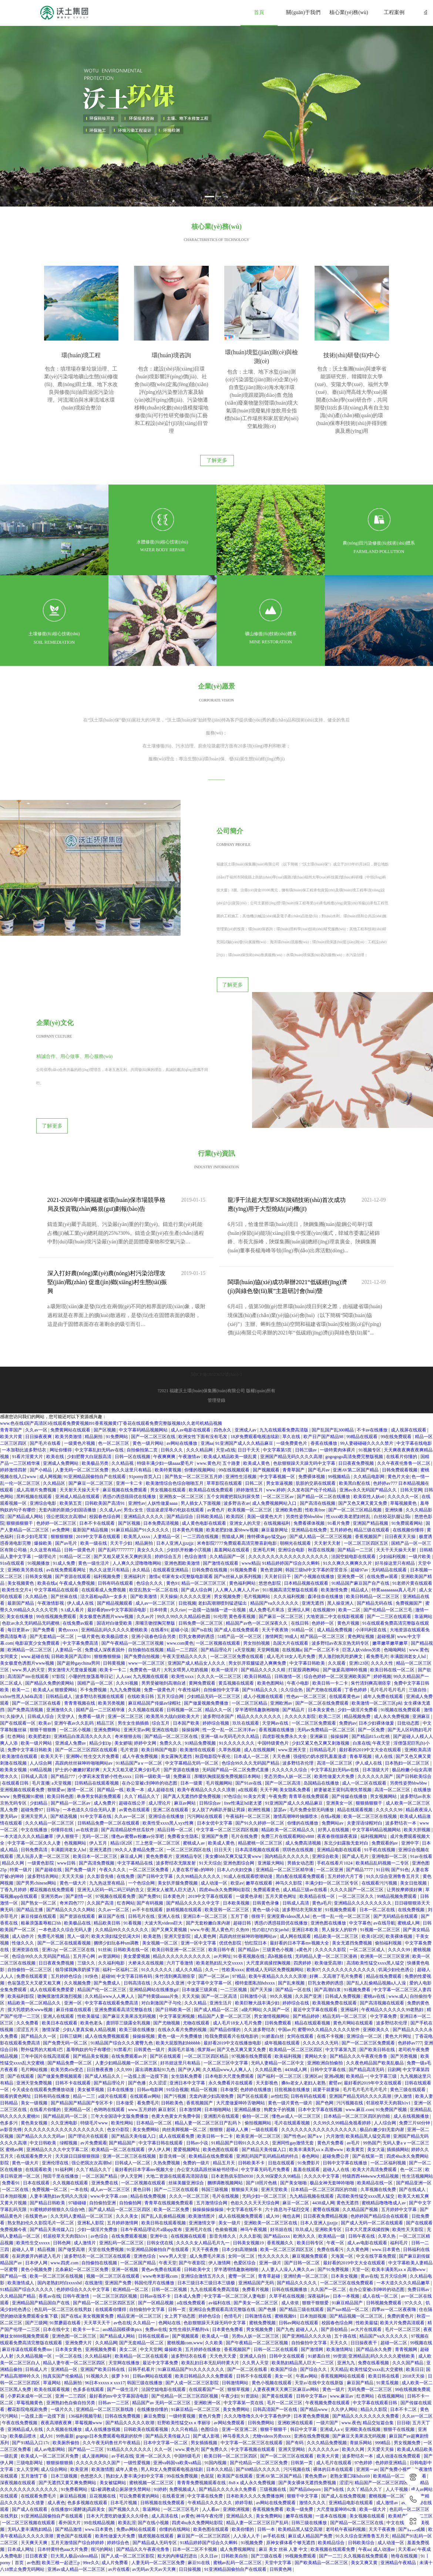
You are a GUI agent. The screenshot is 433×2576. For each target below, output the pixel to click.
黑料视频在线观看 (34, 1433)
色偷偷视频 (226, 2166)
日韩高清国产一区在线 (275, 2346)
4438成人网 (296, 2006)
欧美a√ (45, 1660)
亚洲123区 (359, 1600)
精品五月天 (224, 2100)
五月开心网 (84, 1893)
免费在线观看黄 (32, 1913)
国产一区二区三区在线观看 (287, 2393)
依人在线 (384, 1693)
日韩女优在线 (160, 2180)
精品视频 (46, 2186)
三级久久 (86, 1900)
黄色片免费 (210, 2353)
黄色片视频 (348, 1560)
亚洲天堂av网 (137, 1666)
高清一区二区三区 (335, 1700)
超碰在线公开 (133, 1740)
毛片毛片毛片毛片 (388, 1626)
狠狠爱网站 (66, 1626)
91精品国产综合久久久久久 (27, 2226)
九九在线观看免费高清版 (284, 1367)
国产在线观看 (21, 2013)
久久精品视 (123, 1400)
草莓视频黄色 (404, 1440)
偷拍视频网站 (258, 2060)
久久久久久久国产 (376, 1713)
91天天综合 (210, 1800)
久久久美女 (127, 2153)
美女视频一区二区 (160, 1880)
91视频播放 (39, 1500)
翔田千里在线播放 (61, 2113)
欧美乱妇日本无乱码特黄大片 (210, 2299)
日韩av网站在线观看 (299, 2259)
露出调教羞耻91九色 (155, 2006)
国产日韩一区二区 (302, 2200)
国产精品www (314, 2346)
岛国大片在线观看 (291, 1580)
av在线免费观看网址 (66, 1507)
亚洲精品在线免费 (309, 1467)
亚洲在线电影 (165, 1666)
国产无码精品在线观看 (396, 1853)
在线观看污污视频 (380, 1820)
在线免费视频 (412, 1846)
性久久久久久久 (274, 2193)
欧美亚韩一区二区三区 (227, 1846)
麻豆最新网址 (275, 1467)
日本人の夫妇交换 (235, 1806)
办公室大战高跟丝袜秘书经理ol (208, 2106)
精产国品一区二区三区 (323, 1573)
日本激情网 (190, 2046)
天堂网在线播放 (124, 2299)
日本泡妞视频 (14, 2133)
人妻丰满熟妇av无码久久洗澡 (59, 2133)
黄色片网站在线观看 (353, 1960)
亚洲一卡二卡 (130, 1420)
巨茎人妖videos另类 (362, 1587)
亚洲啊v (73, 1693)
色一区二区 (411, 2106)
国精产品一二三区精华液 (101, 1646)
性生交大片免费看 (102, 1693)
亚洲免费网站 (107, 1666)
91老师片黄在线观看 (412, 1520)
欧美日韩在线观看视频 (164, 2160)
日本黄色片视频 (188, 1467)
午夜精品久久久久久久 (210, 2439)
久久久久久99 (389, 1746)
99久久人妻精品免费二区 (140, 1786)
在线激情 (94, 2219)
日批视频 (187, 1540)
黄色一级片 (334, 2326)
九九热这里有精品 (107, 1820)
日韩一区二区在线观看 (276, 2286)
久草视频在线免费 (378, 2126)
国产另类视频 (404, 1993)
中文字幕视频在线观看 (253, 2386)
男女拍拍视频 (257, 1580)
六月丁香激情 (180, 1900)
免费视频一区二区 (50, 2126)
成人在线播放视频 (103, 2366)
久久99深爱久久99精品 (279, 2113)
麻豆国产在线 (112, 1853)
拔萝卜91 (120, 2313)
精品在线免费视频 (148, 2133)
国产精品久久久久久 (297, 2219)
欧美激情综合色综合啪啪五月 (175, 1420)
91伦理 (220, 1553)
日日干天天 (249, 1387)
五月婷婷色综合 (67, 1913)
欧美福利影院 (21, 1933)
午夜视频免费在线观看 (328, 2339)
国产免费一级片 (81, 1806)
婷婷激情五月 (250, 1427)
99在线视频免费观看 (56, 1553)
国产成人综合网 (197, 1527)
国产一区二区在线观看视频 (64, 1880)
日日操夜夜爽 (39, 1373)
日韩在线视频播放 (290, 2226)
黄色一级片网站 (148, 1380)
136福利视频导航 (85, 2353)
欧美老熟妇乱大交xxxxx (220, 1900)
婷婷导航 (244, 2439)
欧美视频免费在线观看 (335, 1940)
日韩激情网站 (235, 2319)
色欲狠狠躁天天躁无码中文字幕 (304, 1400)
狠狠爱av (56, 1726)
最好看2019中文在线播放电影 (233, 1980)
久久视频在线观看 (146, 1646)
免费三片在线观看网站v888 (288, 1773)
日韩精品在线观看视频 (97, 1720)
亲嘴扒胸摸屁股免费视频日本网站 (228, 1713)
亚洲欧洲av (281, 1640)
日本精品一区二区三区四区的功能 (357, 2053)
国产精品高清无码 (367, 2006)
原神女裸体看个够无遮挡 (291, 2479)
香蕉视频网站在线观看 (343, 2313)
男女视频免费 (228, 1533)
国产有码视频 (150, 1840)
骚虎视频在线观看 (156, 2473)
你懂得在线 (62, 1766)
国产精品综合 (180, 1453)
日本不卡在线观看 (97, 1460)
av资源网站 (109, 1893)
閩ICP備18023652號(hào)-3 (216, 1311)
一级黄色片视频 (80, 1380)
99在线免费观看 (396, 1373)
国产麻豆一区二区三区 (91, 1420)
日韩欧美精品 (210, 1453)
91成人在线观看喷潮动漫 (248, 1813)
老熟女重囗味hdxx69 (350, 2413)
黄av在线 (369, 2213)
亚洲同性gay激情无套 (293, 2080)
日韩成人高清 (34, 1713)
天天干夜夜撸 (205, 2186)
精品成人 (360, 1527)
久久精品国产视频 (360, 2146)
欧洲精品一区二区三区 (30, 1587)
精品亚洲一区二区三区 (139, 2253)
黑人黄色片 (222, 1866)
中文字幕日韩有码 (135, 1913)
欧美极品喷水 (115, 1573)
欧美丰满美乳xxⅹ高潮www (316, 2086)
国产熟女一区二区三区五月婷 (194, 1413)
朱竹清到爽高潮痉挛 (371, 1620)
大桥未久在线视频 (146, 1900)
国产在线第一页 (368, 2093)
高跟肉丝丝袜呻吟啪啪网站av (84, 1700)
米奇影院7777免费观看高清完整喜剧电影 (237, 1480)
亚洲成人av (246, 1367)
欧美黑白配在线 (355, 1420)
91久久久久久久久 (237, 1680)
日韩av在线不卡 (156, 2233)
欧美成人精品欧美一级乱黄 (231, 1393)
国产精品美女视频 (91, 1993)
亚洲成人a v (331, 2366)
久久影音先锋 (101, 1813)
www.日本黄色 (386, 2186)
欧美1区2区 (373, 1873)
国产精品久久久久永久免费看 (228, 2426)
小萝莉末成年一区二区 (30, 2333)
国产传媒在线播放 (350, 1733)
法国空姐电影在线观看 (354, 1493)
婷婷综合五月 (168, 1493)
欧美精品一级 (332, 2173)
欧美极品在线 (78, 1860)
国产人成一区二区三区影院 (192, 2319)
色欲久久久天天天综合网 (256, 2140)
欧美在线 (55, 1393)
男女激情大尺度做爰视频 (73, 1606)
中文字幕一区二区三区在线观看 (252, 2379)
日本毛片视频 (124, 2439)
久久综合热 (292, 1626)
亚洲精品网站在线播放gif (154, 1926)
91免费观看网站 (408, 1460)
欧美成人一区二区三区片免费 (50, 2393)
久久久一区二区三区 (189, 2133)
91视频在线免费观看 (401, 1646)
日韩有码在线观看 (116, 1520)
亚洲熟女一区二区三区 (182, 1433)
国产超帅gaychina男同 (79, 1600)
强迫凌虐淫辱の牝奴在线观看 (175, 1447)
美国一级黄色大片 (265, 1453)
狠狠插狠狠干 (20, 1460)
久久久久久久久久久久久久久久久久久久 (288, 1493)
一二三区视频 (234, 1926)
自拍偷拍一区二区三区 (30, 1906)
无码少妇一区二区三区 (265, 2133)
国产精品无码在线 (375, 1540)
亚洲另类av (52, 1833)
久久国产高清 (101, 1840)
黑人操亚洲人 (341, 1540)
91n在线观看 (13, 1500)
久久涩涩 (158, 2020)
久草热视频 (230, 1686)
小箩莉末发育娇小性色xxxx (105, 1713)
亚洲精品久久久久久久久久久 (363, 1840)
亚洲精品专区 (189, 1793)
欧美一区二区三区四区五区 (287, 2186)
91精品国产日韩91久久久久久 (240, 2080)
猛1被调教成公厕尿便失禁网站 (121, 2426)
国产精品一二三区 (356, 1487)
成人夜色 (56, 2439)
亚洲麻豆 (421, 1653)
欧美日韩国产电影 (159, 1686)
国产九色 (285, 2266)
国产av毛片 (66, 1480)
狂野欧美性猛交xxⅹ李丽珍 (184, 2359)
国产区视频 (105, 1367)
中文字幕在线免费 (205, 2433)
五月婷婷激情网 (123, 2160)
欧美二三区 (330, 1653)
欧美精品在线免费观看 (211, 1427)
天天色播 (281, 1693)
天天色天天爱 (223, 2293)
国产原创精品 (335, 2266)
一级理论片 (45, 1493)
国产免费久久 (215, 2386)
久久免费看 (28, 1960)
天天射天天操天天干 (80, 1427)
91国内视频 (216, 2399)
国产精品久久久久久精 (263, 1606)
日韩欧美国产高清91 (105, 1440)
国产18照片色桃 (262, 2120)
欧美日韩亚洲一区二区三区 (179, 1886)
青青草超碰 (269, 2213)
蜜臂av (335, 2020)
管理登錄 (216, 1337)
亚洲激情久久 (60, 1646)
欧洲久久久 (304, 2173)
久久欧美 (214, 2279)
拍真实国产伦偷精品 (63, 2313)
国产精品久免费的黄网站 (50, 1620)
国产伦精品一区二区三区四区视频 (185, 2333)
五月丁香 (240, 1853)
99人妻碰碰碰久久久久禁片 (367, 1380)
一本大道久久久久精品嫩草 (27, 1773)
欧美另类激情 (69, 1373)
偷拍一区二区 (256, 2053)
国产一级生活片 (123, 2326)
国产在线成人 (413, 2126)
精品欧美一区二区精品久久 (288, 1766)
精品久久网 (13, 1800)
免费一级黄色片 (160, 1626)
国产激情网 (312, 2286)
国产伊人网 (189, 2006)
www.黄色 (418, 1587)
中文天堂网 (151, 2286)
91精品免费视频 (201, 1680)
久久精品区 (54, 1420)
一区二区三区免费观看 (314, 1660)
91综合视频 (177, 2026)
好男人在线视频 (334, 1766)
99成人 (291, 1573)
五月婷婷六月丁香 (346, 1813)
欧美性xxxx (183, 1613)
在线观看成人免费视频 (104, 1527)
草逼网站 (52, 2319)
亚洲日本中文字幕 (187, 2020)
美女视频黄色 (21, 1520)
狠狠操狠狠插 (60, 2399)
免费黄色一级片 (146, 1606)
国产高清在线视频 (318, 1440)
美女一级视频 (34, 2040)
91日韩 (382, 1806)
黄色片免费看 (331, 2080)
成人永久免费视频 (392, 1653)
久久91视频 (127, 1620)
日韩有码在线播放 (52, 2033)
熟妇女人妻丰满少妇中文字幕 (135, 2413)
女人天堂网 (27, 2406)
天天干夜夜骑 (275, 1567)
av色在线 (122, 2259)
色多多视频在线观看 (87, 2439)
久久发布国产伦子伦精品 (312, 1427)
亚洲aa (207, 1380)
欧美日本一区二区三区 (95, 1793)
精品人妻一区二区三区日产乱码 (257, 2459)
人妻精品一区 (167, 1473)
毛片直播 (41, 1720)
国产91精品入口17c (31, 2379)
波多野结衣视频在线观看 (100, 1633)
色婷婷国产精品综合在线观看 (379, 2153)
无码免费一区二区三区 (370, 2326)
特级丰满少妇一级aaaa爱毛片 (166, 1400)
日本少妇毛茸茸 (32, 1473)
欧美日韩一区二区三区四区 (231, 2393)
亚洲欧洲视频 (237, 2446)
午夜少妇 (230, 2333)
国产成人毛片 (356, 1793)
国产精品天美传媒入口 (134, 2073)
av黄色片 (216, 1447)
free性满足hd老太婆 (243, 1740)
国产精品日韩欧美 (48, 2140)
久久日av (209, 2493)
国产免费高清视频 (25, 1646)
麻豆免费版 (155, 2353)
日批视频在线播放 (292, 2026)
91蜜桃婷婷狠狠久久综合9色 (58, 2146)
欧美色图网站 (271, 1620)
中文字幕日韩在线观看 (161, 2080)
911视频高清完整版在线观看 (290, 1527)
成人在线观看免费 (177, 2073)
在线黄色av (36, 2153)
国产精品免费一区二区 (70, 2000)
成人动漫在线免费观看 (399, 2393)
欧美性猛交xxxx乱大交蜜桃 (377, 2306)
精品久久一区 (219, 1646)
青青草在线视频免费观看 (169, 2140)
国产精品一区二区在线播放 (324, 1433)
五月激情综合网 (212, 2140)
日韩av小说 (197, 2080)
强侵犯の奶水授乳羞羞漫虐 (320, 1693)
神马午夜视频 (254, 2166)
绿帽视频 (69, 2080)
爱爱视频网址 (187, 2086)
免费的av (347, 1660)
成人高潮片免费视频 (36, 1427)
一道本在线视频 (331, 2453)
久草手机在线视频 (287, 2233)
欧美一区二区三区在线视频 (370, 1753)
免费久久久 (171, 1680)
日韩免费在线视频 (210, 1507)
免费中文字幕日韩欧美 (30, 1686)
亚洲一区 (73, 1940)
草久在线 (291, 1373)
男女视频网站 (384, 1733)
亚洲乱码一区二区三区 (122, 2180)
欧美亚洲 (79, 2406)
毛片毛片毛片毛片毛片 (365, 2026)
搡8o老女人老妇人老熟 (304, 2020)
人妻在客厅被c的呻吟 (193, 1806)
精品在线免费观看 (384, 1913)
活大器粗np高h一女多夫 (104, 1533)
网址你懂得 (61, 1387)
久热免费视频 (167, 2100)
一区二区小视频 (76, 1666)
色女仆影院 (118, 2066)
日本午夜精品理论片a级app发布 (151, 2166)
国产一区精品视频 (156, 2239)
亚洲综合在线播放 (166, 1753)
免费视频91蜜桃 (29, 1733)
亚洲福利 (349, 1946)
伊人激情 (403, 2033)
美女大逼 (376, 2086)
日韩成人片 (36, 2306)
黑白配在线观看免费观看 (301, 1813)
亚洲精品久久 (240, 2453)
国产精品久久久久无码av (41, 2073)
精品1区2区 (122, 1780)
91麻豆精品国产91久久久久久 (140, 1467)
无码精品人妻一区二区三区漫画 (326, 1893)
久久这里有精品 (46, 1487)
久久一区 (163, 2386)
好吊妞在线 (281, 2166)
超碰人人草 (23, 2186)
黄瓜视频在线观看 (236, 1620)
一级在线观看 (265, 2066)
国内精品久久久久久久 (287, 1793)
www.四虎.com (65, 2200)
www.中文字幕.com (109, 2133)
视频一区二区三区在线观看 (113, 2213)
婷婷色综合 (210, 2253)
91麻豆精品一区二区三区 (196, 2346)
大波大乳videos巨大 (164, 1860)
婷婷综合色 (118, 2479)
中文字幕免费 (384, 1953)
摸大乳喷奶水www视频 (30, 1946)
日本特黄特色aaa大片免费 (63, 2486)
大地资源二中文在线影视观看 (335, 1553)
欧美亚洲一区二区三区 (259, 2073)
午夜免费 (277, 1733)
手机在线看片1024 (335, 1800)
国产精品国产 (123, 2080)
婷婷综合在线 (296, 1940)
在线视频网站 (391, 2333)
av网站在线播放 (182, 1380)
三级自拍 (418, 1626)
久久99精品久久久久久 (199, 1813)
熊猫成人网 (233, 1473)
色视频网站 (75, 1780)
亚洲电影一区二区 (390, 1793)
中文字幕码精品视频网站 (144, 1367)
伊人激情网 (220, 2200)
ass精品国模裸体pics (123, 2266)
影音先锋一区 (173, 2093)
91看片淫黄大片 (28, 1393)
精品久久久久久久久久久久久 (182, 1893)
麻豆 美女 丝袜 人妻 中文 (284, 2486)
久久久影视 (250, 2173)
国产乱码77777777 (116, 1487)
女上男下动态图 (180, 2253)
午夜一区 (335, 2180)
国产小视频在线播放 (314, 1513)
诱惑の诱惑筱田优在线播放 (130, 1433)
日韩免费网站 (261, 2359)
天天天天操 (73, 1813)
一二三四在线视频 (201, 1473)
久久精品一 (144, 2259)
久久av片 (146, 1553)
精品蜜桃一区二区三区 (260, 1780)
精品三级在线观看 (372, 1467)
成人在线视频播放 (411, 2053)
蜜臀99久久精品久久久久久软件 (329, 1966)
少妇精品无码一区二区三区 (214, 1633)
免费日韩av (418, 2226)
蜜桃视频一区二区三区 (152, 2419)
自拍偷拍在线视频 (146, 1587)
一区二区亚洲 (330, 1806)
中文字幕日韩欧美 (307, 1600)
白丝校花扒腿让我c (393, 1453)
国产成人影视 (207, 2373)
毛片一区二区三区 (403, 2266)
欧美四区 (235, 1453)
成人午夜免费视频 (140, 1693)
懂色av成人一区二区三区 (296, 2053)
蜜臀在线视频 (326, 2146)
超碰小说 (180, 1567)
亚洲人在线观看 (59, 1953)
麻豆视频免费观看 (310, 2193)
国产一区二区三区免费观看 (369, 1980)
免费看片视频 (256, 2226)
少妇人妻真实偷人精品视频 (90, 1966)
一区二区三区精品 (250, 1640)
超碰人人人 (307, 2266)
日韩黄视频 (114, 1600)
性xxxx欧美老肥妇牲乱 (349, 1453)
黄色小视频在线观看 (272, 2319)
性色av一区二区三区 (306, 1633)
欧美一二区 (350, 1547)
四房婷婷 (302, 1900)
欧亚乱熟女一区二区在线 (154, 1527)
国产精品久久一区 (39, 1973)
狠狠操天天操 (245, 2126)
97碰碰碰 (77, 2140)
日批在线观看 (282, 2100)
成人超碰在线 (161, 1726)
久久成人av (110, 1447)
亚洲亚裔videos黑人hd (289, 1853)
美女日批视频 (414, 1820)
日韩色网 (62, 2180)
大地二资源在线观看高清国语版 (177, 2113)
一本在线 (79, 2126)
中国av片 (286, 1966)
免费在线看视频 (374, 2299)
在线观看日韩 (16, 1720)
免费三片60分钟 (415, 2060)
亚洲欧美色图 (289, 1447)
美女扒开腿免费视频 (178, 1820)
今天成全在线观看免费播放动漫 (43, 2026)
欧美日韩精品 (258, 1613)
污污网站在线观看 (205, 1753)
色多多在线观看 (89, 2326)
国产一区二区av (214, 1913)
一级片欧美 (420, 1493)
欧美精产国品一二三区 (410, 2453)
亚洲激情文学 (202, 2160)
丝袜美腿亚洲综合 (186, 2120)
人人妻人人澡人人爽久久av (288, 2206)
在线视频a (292, 1587)
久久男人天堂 (256, 2299)
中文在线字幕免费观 (376, 2193)
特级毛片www (94, 2060)
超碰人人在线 (336, 2106)
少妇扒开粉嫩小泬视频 (189, 1487)
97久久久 (414, 2239)
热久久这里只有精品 (131, 1407)
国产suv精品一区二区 (348, 2246)
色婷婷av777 (410, 1980)
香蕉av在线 (49, 2233)
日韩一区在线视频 (133, 1393)
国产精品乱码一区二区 (65, 2053)
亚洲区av (313, 2013)
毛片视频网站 (257, 1533)
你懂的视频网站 (200, 1407)
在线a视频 (330, 1753)
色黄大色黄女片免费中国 (176, 2053)
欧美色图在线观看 (221, 2086)
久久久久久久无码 (321, 1980)
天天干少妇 (121, 1480)
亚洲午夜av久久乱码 (74, 1660)
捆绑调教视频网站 (225, 2120)
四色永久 (223, 1367)
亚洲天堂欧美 (275, 2126)
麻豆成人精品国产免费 (310, 2473)
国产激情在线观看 (221, 1500)
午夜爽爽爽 (165, 1393)
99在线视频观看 (234, 1407)
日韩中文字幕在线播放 (345, 2100)
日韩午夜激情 (76, 2233)
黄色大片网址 (399, 1973)
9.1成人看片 (73, 1547)
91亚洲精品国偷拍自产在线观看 (95, 1413)
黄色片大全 (398, 1413)
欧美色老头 (92, 1960)
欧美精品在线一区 (317, 1833)
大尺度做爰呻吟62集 (337, 2446)
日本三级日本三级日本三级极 (206, 2219)
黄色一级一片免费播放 (180, 1973)
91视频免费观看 (341, 1846)
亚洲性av (136, 1440)
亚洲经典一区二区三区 (306, 2213)
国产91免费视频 (334, 2206)
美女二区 (128, 2286)
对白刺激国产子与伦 (161, 1940)
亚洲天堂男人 (34, 1753)
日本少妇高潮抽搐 (240, 2186)
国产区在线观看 (166, 1993)
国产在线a (70, 2253)
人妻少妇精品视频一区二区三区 (126, 2000)
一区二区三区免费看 (149, 1806)
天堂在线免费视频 (106, 2186)
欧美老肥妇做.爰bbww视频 (232, 1467)
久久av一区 (36, 1367)
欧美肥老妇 (40, 1673)
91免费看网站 (74, 2426)
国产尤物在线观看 (324, 1626)
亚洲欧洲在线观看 (296, 2359)
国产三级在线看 (267, 2493)
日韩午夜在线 (362, 2173)
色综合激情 (196, 1493)
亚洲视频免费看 (101, 2286)
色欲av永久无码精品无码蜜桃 (31, 1560)
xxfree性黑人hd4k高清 (22, 1633)
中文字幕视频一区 (277, 1413)
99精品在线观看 (362, 1373)
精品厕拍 (94, 1373)
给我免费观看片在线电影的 (232, 1973)
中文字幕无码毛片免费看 (266, 2106)
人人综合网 (41, 1700)
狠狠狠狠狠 (62, 1473)
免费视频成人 (183, 2426)
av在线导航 (384, 1860)
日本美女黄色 (322, 1646)
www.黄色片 (208, 1400)
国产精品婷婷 (306, 1953)
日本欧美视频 (237, 1840)
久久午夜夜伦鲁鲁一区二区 (404, 1400)
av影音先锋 (11, 2066)
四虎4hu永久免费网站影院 (225, 1826)
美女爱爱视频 (137, 1893)
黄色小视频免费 (37, 2206)
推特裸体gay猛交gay (267, 1473)
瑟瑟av (280, 1746)
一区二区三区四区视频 (115, 2233)
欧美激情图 (102, 2406)
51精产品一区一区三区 (240, 1573)
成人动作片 (23, 1873)
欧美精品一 (357, 2013)
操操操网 (191, 1666)
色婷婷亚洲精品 (391, 2399)
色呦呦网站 (395, 1587)
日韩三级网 (71, 1973)
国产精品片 (294, 1646)
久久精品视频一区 (34, 2293)
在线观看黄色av (345, 1633)
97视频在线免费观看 (252, 1993)
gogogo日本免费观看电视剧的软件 (110, 2373)
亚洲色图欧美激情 (182, 1500)
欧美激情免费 (335, 1527)
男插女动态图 (301, 1800)
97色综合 (232, 1733)
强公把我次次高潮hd (66, 1453)
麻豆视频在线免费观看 (125, 1427)
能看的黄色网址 (16, 2033)
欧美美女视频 (14, 1706)
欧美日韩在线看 (384, 2313)
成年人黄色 (127, 2406)
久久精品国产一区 (227, 1493)
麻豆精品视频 (73, 2433)
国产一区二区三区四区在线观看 (86, 1686)
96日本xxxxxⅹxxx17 (105, 2319)
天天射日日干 (278, 1513)
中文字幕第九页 (341, 1986)
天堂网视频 (268, 1587)
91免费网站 (117, 1373)
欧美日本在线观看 (60, 1960)
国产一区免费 (372, 1666)
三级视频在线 (273, 2426)
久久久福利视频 (289, 1533)
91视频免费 (252, 2479)
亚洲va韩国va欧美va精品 (177, 2399)
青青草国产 (11, 1367)
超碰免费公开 (336, 2093)
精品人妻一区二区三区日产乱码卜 (208, 2060)
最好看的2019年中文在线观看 (373, 2020)
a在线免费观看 (192, 2239)
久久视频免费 (78, 1920)
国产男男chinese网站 (36, 1820)
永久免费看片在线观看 (231, 2020)
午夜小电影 (298, 1620)
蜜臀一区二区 (242, 2213)
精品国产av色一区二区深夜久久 (257, 1560)
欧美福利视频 (288, 1993)
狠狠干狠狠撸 (43, 1666)
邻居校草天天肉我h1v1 (389, 2040)
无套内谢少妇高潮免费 (212, 2033)
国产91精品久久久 (260, 1626)
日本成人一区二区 (252, 1693)
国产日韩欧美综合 (414, 1713)
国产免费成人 (107, 1920)
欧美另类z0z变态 (68, 2006)
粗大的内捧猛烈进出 (177, 2493)
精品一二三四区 (183, 1587)
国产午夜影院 (193, 2200)
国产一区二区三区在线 (154, 1373)
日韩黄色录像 (266, 1840)
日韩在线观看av (154, 2273)
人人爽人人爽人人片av (237, 1527)
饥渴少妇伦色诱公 (396, 1906)
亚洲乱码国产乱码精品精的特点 (267, 2093)
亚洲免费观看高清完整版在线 (123, 1946)
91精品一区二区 (76, 1493)
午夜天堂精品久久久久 (185, 1593)
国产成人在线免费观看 (237, 1567)
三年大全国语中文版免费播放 (120, 2053)
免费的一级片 (197, 2100)
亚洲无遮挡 (313, 1540)
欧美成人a (43, 1626)
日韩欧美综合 (362, 2479)
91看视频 (133, 1860)
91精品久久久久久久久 (129, 2386)
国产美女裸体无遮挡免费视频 (307, 2419)
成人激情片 (85, 2180)
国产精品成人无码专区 (155, 2479)
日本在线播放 (121, 2026)
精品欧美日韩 (107, 1860)
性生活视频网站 (417, 2113)
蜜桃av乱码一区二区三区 (238, 2499)
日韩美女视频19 (249, 2180)
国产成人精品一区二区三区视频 (321, 1473)
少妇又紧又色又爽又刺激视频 (321, 1680)
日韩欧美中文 (198, 2206)
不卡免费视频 (94, 1626)
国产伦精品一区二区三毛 (388, 1547)
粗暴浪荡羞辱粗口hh (41, 1860)
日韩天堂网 (411, 1427)
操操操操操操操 (208, 2146)
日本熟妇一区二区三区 (407, 1700)
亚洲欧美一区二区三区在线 (271, 2160)
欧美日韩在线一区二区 (393, 1606)
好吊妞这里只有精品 (180, 2000)
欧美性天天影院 (408, 2166)
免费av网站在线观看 (136, 2466)
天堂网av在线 (275, 1660)
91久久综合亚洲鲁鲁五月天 (393, 1813)
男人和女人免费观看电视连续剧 (172, 2406)
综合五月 (161, 1660)
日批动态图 (408, 1660)
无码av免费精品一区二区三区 (326, 1666)
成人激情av (387, 2439)
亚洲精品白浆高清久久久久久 (83, 1673)
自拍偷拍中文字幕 (222, 1626)
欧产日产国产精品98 (324, 1373)
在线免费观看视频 (129, 2173)
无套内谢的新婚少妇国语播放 (67, 1447)
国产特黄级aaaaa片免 (159, 1933)
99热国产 (372, 2080)
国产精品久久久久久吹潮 (130, 2359)
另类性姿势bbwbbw (305, 1453)
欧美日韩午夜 (222, 1886)
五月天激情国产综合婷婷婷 (78, 2479)
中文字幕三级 (384, 2013)
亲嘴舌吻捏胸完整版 (155, 1560)
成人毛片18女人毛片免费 (291, 1593)
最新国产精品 (21, 1540)
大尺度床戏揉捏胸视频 (269, 1900)
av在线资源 (87, 1766)
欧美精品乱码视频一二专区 (383, 1800)
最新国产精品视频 (91, 1467)
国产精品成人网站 (25, 1453)
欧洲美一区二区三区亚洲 (385, 1893)
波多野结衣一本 (401, 1760)
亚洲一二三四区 (71, 2333)
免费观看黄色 (267, 1826)
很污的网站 (102, 2486)
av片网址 (222, 1893)
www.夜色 (350, 2359)
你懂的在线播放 (303, 1760)
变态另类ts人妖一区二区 (288, 1713)
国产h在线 (334, 2426)
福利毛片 (399, 2180)
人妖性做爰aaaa (162, 1440)
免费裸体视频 (312, 1413)
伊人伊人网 (159, 2086)
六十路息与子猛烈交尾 (288, 2146)
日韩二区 (254, 1420)
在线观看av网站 (146, 2033)
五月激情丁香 (34, 2413)
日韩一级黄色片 (80, 1487)
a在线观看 (248, 1726)
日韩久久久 (172, 1387)
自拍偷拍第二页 (143, 1387)
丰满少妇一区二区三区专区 (332, 1820)
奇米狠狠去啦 (128, 1673)
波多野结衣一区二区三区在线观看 (98, 2193)
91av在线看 (421, 1793)
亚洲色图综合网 (239, 1800)
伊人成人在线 (81, 1540)
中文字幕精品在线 (135, 1800)
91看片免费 (339, 1460)
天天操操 (169, 1533)
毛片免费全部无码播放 (312, 1746)
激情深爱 (51, 1966)
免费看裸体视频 (309, 1460)
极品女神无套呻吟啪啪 (332, 2120)
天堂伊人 (66, 1653)
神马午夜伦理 (210, 2453)
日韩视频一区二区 (185, 1646)
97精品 (239, 1913)
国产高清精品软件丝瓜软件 (128, 1766)
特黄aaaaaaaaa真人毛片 (394, 1527)
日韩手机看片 (142, 2306)
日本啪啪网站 (218, 2046)
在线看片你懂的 (402, 1393)
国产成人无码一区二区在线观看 (372, 2160)
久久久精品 (196, 1940)
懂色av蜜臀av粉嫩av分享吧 (138, 1773)
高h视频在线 (280, 1893)
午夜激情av (189, 1393)
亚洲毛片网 (264, 1487)
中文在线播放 (34, 1766)
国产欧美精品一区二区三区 (322, 2499)
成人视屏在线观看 (409, 1367)
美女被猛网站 (113, 2419)
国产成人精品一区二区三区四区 (120, 2146)
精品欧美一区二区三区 (336, 1873)
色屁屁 (208, 2413)
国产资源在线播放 (182, 1706)
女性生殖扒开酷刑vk (189, 2266)
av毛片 (354, 2080)
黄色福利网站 (243, 1520)
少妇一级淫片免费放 (97, 2166)
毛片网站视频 (34, 2006)
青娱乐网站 (361, 2379)
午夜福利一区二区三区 (248, 1753)
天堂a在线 (225, 1387)
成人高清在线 (165, 2453)
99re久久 (91, 2499)
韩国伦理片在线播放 (154, 2219)
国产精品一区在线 (293, 1926)
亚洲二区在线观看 (171, 1746)
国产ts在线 (201, 1567)
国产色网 (325, 2040)
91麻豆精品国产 (348, 2239)
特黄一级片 (21, 1806)
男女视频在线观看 (168, 1427)
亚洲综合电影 (43, 1440)
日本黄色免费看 (228, 2266)
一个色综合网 (142, 1820)
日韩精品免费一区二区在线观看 (109, 1760)
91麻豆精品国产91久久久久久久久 (191, 2306)
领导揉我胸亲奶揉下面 (78, 1906)
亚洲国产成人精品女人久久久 (197, 1600)
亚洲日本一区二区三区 (205, 1853)
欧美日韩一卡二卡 (330, 1620)
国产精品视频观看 (115, 1540)
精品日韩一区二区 (175, 1766)
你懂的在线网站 (175, 2466)
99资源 (339, 2293)
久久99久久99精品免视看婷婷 (342, 2060)
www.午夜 (199, 1866)
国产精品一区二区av (71, 1740)
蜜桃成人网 (409, 1860)
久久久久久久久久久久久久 (349, 1906)
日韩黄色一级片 (150, 1986)
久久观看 (337, 1600)
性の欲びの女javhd (271, 1866)
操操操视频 (144, 1973)
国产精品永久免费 (374, 2286)
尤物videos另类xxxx (272, 2373)
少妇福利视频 (393, 1493)
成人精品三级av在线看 (305, 1826)
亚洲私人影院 (91, 2160)
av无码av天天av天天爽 (154, 2506)
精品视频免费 (358, 1653)
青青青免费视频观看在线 (202, 2419)
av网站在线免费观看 (276, 2439)
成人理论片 (160, 1740)
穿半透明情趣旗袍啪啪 (258, 1646)
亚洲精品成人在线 (25, 2366)
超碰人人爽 (237, 2066)
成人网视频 (50, 1413)
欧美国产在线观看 (235, 2413)
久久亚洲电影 (64, 2060)
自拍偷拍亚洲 (103, 2140)
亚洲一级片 (270, 2200)
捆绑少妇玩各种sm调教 (117, 1880)
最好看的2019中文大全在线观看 (370, 1686)
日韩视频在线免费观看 (163, 2439)
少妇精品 (39, 1740)
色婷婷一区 (323, 1560)
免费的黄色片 (401, 2253)
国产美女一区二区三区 (256, 2239)
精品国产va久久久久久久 (275, 1540)
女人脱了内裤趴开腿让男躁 (219, 1746)
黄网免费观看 (202, 1620)
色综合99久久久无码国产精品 (251, 1700)
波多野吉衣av (237, 1440)
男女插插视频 (204, 2379)
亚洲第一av (367, 2406)
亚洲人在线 (169, 1853)
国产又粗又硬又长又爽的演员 (123, 1493)
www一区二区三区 (147, 1600)
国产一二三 (330, 2493)
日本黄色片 (174, 1833)
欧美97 (313, 1906)
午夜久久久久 (113, 1806)
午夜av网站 (307, 2313)
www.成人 (398, 1933)
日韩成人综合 (41, 1653)
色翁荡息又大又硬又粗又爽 (34, 1920)
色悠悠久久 (92, 2413)
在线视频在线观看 (189, 2173)
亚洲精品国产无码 (256, 2219)
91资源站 (250, 2333)
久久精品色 (36, 1533)
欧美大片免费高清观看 (403, 2259)
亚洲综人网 (299, 1547)
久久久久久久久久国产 (98, 2399)
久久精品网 (106, 2279)
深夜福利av (319, 2233)
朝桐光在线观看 (296, 1480)
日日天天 (223, 1786)
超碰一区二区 (394, 2279)
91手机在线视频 (380, 1786)
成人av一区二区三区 (155, 1540)
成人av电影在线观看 (191, 1367)
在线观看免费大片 (34, 2093)
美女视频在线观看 (367, 2453)
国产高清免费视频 (97, 1800)
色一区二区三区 (114, 1380)
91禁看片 (122, 1986)
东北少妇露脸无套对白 (346, 1780)
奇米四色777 (72, 1840)
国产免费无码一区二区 (65, 1980)
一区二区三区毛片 (181, 2446)
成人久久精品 (189, 1906)
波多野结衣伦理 (298, 1700)
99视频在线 (421, 2279)
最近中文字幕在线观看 (316, 1946)
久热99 (243, 1866)
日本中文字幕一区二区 (166, 2379)
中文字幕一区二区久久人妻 (34, 1780)
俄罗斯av (206, 1986)
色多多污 (9, 2060)
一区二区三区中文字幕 (226, 2000)
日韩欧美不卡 (252, 2100)
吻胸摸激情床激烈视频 (60, 1933)
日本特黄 (159, 1547)
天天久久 (339, 2279)
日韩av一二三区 (114, 2339)
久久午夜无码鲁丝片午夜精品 (112, 2379)
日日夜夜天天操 (401, 1473)
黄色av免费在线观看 (161, 2206)
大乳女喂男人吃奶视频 (186, 1606)
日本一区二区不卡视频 (195, 2486)
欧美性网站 (122, 2060)
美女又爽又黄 (365, 2499)
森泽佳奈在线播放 (326, 1533)
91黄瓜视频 (388, 2319)
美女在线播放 (20, 1553)
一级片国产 (327, 2359)
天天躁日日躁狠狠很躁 (78, 2093)
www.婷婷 (275, 1427)
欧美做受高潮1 (330, 1900)
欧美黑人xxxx (137, 1473)
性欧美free (315, 1447)
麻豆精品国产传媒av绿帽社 (155, 1640)
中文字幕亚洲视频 (177, 1953)
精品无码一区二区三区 (345, 1953)
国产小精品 (41, 1407)
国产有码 (295, 2379)
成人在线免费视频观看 (107, 1973)
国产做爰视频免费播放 (206, 1640)
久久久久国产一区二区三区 (357, 1826)
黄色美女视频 (34, 2060)
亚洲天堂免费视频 (34, 2020)
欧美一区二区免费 (172, 2146)
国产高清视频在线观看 (382, 1940)
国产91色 (400, 1806)
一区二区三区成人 (367, 1886)
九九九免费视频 (126, 1626)
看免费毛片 (377, 1593)
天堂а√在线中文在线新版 (320, 2319)
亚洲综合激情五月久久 (203, 2213)
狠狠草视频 (239, 2326)
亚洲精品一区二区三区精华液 (285, 1806)
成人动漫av (384, 2486)
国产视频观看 (267, 1407)
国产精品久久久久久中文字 (193, 1840)
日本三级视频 (64, 2413)
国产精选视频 (64, 1753)
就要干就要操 (326, 2026)
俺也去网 (291, 2153)
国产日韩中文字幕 (155, 1813)
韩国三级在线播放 (145, 2319)
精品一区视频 (204, 2026)
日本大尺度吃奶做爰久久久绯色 (118, 2453)
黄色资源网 (271, 1507)
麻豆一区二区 (296, 2140)
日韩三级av (306, 1387)
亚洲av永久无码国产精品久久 (368, 1427)
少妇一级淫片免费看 (358, 1646)
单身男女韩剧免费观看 (99, 1733)
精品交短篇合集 (379, 2359)
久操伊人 (15, 1653)
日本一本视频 (346, 2233)
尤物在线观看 (197, 1960)
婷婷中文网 (145, 1680)
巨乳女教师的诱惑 (197, 1573)
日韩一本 (266, 2466)
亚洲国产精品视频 (371, 1460)
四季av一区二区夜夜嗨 (394, 2246)
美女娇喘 (123, 1680)
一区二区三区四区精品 (206, 1993)
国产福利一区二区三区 (280, 2013)
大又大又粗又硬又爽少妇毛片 (132, 1706)
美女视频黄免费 (99, 2253)
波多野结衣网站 (43, 1813)
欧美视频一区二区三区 (250, 1447)
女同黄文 (9, 1593)
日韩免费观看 (278, 1960)
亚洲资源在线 (26, 1886)
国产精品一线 (111, 1726)
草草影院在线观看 (225, 1420)
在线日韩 (300, 1560)
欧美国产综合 (284, 2306)
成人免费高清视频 (303, 1780)
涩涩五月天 (28, 1966)
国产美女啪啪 (294, 2120)
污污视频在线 (350, 2040)
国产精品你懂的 (225, 1966)
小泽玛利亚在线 (371, 1567)
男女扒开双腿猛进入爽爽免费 (257, 1600)
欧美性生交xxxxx (33, 2180)
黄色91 (172, 1520)
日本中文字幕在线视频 (320, 2046)
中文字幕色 (360, 1860)
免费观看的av (385, 1780)
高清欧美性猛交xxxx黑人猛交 (375, 1900)
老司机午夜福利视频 (346, 2466)
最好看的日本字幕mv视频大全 (300, 1880)
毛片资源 (129, 1686)
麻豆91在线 (199, 2499)
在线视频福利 (277, 1460)
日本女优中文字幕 (215, 1760)
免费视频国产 (409, 1540)
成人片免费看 (115, 2499)
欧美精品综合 (332, 2479)
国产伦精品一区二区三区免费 (259, 2399)
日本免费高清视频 (161, 1460)
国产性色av (294, 2073)
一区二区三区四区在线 (189, 1786)
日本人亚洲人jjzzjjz (175, 1480)
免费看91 (11, 2120)
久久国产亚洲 (309, 1933)
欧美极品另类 (96, 1400)
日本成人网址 (21, 2486)
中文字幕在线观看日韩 (375, 2339)
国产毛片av (319, 1407)
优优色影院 (230, 1880)
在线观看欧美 (39, 2106)
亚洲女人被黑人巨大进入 (172, 1826)
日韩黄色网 (281, 2506)
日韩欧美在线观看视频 (146, 2366)
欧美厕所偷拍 (66, 2379)
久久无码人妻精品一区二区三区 (82, 2153)
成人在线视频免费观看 (241, 2153)
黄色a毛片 (322, 1840)
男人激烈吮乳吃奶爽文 (341, 1593)
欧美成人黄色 (257, 1400)
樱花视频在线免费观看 (52, 1826)
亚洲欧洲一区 (208, 2339)
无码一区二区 (96, 1773)
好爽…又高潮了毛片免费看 (336, 1913)
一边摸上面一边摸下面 (146, 2013)
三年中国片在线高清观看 (46, 1993)
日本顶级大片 (376, 1706)
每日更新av (18, 1567)
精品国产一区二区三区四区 (382, 2419)
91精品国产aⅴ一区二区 (139, 1700)
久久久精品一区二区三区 (50, 1760)
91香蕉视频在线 (250, 1893)
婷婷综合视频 (216, 1660)
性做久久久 (23, 1880)
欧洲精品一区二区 (131, 2226)
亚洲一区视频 (125, 2206)
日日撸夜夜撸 (100, 2006)
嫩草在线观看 (259, 1820)
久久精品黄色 (269, 2006)
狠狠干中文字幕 (303, 2433)
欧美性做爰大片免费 (334, 1713)
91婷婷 (160, 2426)
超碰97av (359, 1507)
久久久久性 (382, 1600)
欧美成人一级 (215, 2273)
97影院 (59, 1613)
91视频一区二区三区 (380, 1866)
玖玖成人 (304, 2166)
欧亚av (237, 1820)
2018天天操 (414, 2313)
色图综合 (210, 2366)
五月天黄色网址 (281, 1833)
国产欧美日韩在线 (377, 1986)
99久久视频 (281, 1933)
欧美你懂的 (243, 2466)
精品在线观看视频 (355, 1746)
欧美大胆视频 (418, 1766)
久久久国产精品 (408, 2299)
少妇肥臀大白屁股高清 (90, 1393)
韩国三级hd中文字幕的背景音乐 (317, 1507)
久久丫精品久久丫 (142, 1733)
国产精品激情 (69, 2466)
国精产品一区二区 (95, 1620)
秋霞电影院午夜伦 (213, 1693)
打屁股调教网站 (304, 1606)
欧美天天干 (52, 1693)
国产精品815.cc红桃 (371, 1673)
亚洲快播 (394, 1447)
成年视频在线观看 (282, 1980)
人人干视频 (397, 2426)
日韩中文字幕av (312, 2333)
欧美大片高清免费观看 (375, 2106)
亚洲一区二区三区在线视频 (130, 2093)
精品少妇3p (101, 1680)
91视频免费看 (244, 1507)
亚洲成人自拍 (253, 2293)
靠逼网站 (423, 1553)
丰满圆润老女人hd (408, 1593)
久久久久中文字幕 (322, 2113)
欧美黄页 (355, 2086)
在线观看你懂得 (111, 2246)
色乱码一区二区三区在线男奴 (63, 2246)
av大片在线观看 (367, 2266)
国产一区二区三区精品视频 (355, 1447)
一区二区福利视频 (388, 2100)
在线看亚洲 (173, 2433)
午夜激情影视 (51, 1540)
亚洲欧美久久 (376, 1966)
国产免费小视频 (396, 2406)
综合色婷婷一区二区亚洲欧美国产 (338, 1613)
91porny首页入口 (145, 1413)
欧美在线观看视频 (52, 2326)
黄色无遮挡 (348, 2140)
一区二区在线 (16, 2126)
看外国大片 (70, 2459)
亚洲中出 (159, 2173)
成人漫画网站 (96, 2393)
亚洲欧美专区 (329, 2166)
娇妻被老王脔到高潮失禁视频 (343, 1726)
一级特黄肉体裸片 (338, 1387)
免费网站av (333, 1760)
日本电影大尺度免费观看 (230, 2013)
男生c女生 (134, 1447)
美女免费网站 (146, 2066)
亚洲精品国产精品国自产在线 (41, 2239)
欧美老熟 (152, 1873)
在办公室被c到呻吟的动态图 (150, 1720)
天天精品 (339, 2306)
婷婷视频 (382, 1613)
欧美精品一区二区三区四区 (296, 1986)
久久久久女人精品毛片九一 (203, 2180)
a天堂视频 (245, 1587)
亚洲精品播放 (248, 2046)
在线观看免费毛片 (39, 2433)
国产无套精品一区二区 (52, 1573)
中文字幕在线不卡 (244, 2146)
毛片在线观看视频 (292, 2060)
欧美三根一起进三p (61, 2499)
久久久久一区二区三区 (219, 1613)
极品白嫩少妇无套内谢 (382, 2066)
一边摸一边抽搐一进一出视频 (217, 1547)
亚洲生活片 (221, 1940)
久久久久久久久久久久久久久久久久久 (319, 2066)
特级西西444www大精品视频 (371, 2113)
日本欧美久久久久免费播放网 (255, 2433)
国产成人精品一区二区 (216, 1946)
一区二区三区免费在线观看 (237, 1593)
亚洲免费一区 (351, 1513)
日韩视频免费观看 (384, 2239)
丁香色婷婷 (356, 1626)
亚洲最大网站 (271, 1800)
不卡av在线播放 (373, 1367)
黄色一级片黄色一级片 (290, 2040)
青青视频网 (406, 2286)
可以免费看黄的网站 (139, 2433)
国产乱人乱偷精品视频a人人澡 (376, 1920)
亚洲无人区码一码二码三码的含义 (111, 1826)
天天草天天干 (97, 2259)
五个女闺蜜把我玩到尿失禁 (234, 1433)
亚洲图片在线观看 (222, 2053)
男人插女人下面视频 (201, 1440)
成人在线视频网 (260, 1686)
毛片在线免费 (245, 1773)
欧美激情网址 (340, 2286)
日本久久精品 (220, 2406)
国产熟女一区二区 (39, 1840)
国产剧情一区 (79, 1833)
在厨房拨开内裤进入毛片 (37, 2193)
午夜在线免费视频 (20, 2359)
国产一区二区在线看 (247, 2306)
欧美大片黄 (11, 1373)
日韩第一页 (302, 2399)
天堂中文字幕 (278, 2499)
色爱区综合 (245, 2200)
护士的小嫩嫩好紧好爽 (78, 1706)
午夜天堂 (381, 1680)
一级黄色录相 (250, 1833)
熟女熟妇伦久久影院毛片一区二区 (41, 2160)
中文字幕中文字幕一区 (210, 1920)
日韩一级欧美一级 (153, 1713)
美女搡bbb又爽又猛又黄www (233, 1793)
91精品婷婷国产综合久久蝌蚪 (291, 1500)
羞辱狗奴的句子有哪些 (89, 1986)
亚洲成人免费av (71, 1680)
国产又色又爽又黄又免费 (363, 1440)
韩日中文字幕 (304, 2366)
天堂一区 (360, 2206)
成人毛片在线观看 (334, 2399)
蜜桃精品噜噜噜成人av (384, 2140)
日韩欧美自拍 (235, 2493)
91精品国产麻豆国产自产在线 (361, 1520)
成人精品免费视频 (335, 1567)
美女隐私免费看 (295, 1726)
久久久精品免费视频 (327, 2379)
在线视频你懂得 (409, 1467)
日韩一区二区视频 (169, 2226)
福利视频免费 (107, 1513)
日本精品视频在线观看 (306, 1520)
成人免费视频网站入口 (275, 1440)
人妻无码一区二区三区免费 (82, 1407)
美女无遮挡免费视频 (352, 1880)
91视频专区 (370, 1387)
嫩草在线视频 (299, 2453)
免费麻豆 (182, 1713)
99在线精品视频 (100, 2459)
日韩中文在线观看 (287, 2293)
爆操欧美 (43, 1480)
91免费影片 (309, 2100)
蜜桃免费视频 (263, 2259)
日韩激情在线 (258, 2253)
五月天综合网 (171, 1633)
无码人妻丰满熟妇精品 (30, 2466)
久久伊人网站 (345, 2346)
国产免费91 (149, 1833)
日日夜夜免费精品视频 (326, 2153)
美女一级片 (230, 2160)
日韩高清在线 (137, 1920)
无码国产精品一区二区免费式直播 (236, 1706)
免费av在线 (156, 2266)
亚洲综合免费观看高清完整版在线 (222, 2246)
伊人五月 (98, 1780)
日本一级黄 (192, 1720)
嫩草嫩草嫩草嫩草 (390, 1580)
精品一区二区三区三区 (204, 1520)
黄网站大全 (316, 1993)
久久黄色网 (358, 2186)
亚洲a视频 (334, 2013)
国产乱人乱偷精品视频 (164, 2153)
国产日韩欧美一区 (173, 1946)
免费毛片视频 (51, 1873)
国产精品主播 (30, 1846)
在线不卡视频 (331, 1973)
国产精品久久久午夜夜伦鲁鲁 (359, 1993)
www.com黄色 (180, 1580)
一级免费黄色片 (292, 1380)
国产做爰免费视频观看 (60, 2013)
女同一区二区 (242, 2193)
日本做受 (229, 2026)
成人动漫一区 (214, 1820)
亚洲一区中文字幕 (199, 1880)
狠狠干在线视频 (399, 2366)
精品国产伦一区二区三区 (102, 1926)
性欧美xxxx (233, 1906)
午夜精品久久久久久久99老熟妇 (392, 1946)
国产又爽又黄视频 (169, 1866)
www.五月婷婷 (142, 2046)
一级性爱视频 (137, 2399)
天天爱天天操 (381, 2386)
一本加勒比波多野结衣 (24, 1387)
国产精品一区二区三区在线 (171, 1673)
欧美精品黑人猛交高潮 (368, 2073)
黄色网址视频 (361, 1573)
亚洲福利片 (135, 1513)
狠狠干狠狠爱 (316, 2239)
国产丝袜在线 (64, 1533)
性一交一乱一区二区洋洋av (229, 1666)
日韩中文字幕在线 (328, 2006)
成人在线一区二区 (380, 2233)
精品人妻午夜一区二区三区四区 (74, 2299)
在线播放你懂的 (153, 2346)
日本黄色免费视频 (311, 2353)
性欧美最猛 (89, 1953)
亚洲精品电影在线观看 (339, 1786)
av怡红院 (279, 2033)
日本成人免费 (188, 2233)
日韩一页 (177, 2246)
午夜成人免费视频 (77, 1520)
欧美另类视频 (112, 1640)
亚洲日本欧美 (305, 1866)
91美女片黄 (255, 1733)
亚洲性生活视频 (241, 1413)
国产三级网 (36, 2259)
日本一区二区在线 (377, 1846)
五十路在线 (346, 2273)
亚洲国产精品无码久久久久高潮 (291, 1393)
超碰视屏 (386, 1573)
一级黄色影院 (41, 1800)
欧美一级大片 (373, 2446)
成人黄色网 (205, 1873)
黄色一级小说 (266, 1846)
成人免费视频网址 (238, 2486)
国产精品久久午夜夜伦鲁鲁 (143, 2486)
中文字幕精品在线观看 (57, 1527)
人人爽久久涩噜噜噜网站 (137, 1500)
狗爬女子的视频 (280, 2046)
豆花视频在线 (103, 2433)
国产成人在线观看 (30, 2446)
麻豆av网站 (185, 1740)
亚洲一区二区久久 (153, 2393)
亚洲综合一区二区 (364, 1973)
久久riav (178, 1547)
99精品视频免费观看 (397, 1833)
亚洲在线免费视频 (312, 2373)
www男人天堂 (173, 2193)
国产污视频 (175, 2033)
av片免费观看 (93, 2080)
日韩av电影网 (150, 2026)
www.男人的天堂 (29, 1606)
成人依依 (290, 2239)
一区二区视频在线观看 (218, 1580)
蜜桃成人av (194, 1780)
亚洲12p (49, 1886)
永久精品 (141, 1507)
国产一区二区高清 (283, 1720)
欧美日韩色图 (61, 1733)
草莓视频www (89, 2359)
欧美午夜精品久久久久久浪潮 (206, 1726)
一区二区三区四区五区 (366, 1480)
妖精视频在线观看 (184, 1846)
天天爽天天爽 (34, 2479)
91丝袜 (104, 1886)
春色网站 (311, 2093)
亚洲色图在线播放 (329, 1860)
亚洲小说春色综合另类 (154, 1573)
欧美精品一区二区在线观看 (118, 2086)
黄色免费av (316, 2413)
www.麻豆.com (360, 2046)
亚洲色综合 (145, 2193)
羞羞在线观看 (307, 2106)
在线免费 (126, 1813)
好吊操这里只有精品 (395, 1500)
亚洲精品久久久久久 (144, 1453)
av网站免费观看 (229, 2359)
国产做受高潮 (72, 2186)
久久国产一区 (277, 1946)
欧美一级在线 (94, 1480)
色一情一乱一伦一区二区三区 (341, 1853)
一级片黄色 (88, 1573)
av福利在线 (219, 2239)
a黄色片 (304, 1886)
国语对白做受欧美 (115, 1560)
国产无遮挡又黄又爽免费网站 (67, 2419)
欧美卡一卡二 (113, 1606)
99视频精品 (339, 1413)
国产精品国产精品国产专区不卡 (82, 2040)
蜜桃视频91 (286, 2253)
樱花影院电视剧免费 (27, 2346)
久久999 (124, 2006)
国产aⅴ (316, 2073)
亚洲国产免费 (215, 1773)
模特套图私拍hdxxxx (255, 1920)
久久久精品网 (200, 1387)
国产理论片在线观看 (88, 2073)
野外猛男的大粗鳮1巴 (42, 1986)
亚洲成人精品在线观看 (78, 1433)
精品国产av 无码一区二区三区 (162, 2339)
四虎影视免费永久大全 (285, 1673)
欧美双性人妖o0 (369, 1433)
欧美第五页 (71, 1440)
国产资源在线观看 (73, 1513)
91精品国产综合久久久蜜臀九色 (122, 1980)
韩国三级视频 (215, 2126)
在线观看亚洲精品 (171, 1507)
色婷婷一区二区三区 (56, 1460)
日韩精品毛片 (323, 1686)
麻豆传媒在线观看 (39, 1853)
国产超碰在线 (49, 1806)
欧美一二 (21, 1626)
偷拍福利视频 (389, 1880)
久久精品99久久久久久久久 (122, 1866)
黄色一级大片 (73, 1820)
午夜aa (364, 2486)
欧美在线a (47, 1520)
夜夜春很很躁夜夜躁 (337, 1773)
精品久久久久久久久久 (259, 1653)
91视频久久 (98, 2313)
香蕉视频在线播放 (277, 1666)
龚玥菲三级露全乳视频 (128, 1960)
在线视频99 (324, 1547)
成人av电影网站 (50, 2386)
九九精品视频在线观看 (312, 2133)
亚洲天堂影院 (178, 1873)
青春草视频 (361, 1693)
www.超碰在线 (35, 1593)
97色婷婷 (364, 2399)
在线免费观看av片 (129, 1993)
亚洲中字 (410, 1780)
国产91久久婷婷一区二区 (260, 1760)
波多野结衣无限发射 (176, 1800)
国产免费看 (44, 1567)
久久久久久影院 (301, 1653)
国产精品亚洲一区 (414, 2120)
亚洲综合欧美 (326, 1793)
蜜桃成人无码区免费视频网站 (275, 1906)
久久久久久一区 (403, 1433)
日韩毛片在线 (142, 1853)
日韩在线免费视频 (123, 2353)
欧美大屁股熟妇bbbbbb (178, 1980)
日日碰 (403, 2359)
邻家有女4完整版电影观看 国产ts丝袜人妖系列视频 (212, 1513)
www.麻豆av (342, 2333)
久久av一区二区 (130, 1753)
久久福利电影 (112, 1900)
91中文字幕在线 (96, 1753)
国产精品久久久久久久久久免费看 (366, 2353)
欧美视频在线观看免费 (333, 2486)
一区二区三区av (279, 1433)
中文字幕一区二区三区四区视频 (227, 1766)
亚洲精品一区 (78, 2046)
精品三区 (106, 1660)
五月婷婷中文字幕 (399, 2146)
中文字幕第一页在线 (244, 2339)
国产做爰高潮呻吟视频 (345, 1606)
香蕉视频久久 (281, 2180)
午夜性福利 (189, 1626)
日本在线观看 (37, 2120)
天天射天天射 (328, 1480)
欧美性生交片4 (17, 1527)
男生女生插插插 (134, 1660)
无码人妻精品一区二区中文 (278, 2000)
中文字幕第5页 (278, 1387)
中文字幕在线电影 (414, 1380)
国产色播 (137, 2020)
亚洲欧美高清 (418, 1686)
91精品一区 (303, 1567)
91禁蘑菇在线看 (66, 2259)
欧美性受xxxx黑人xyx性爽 (168, 1760)
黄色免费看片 (160, 1793)
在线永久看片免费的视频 (183, 1966)
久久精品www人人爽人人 (110, 1933)
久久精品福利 (99, 2293)
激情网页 (274, 1573)
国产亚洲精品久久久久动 (307, 2273)
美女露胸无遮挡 (177, 1693)
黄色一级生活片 (94, 1500)
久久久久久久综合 (290, 1706)
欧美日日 (415, 2306)
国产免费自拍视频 (142, 1593)
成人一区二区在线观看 (364, 1720)
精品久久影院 (374, 2346)
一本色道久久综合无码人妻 (90, 1746)
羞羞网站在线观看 (232, 1487)
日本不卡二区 (404, 2346)
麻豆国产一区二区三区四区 (204, 2473)
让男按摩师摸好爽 (405, 1826)
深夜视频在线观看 (18, 2419)
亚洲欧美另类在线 (25, 1507)
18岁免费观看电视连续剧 (256, 1373)
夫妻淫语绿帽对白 (365, 1760)
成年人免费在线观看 (383, 1633)
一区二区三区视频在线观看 (29, 2459)
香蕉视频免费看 (268, 2446)
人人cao (123, 1613)
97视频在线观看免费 (116, 1833)
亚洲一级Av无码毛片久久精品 (230, 1673)
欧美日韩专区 (311, 2180)
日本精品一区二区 (154, 2060)
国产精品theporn (305, 2426)
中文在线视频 (400, 2459)
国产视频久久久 (124, 2446)
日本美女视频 (345, 2213)
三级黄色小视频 (278, 1886)
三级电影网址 (30, 2399)
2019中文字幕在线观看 (98, 1473)
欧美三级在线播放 (137, 1966)
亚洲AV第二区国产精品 (356, 1407)
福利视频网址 (374, 1773)
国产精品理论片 (217, 1587)
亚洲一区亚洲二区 (240, 2366)
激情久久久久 (313, 2439)
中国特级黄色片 (274, 1680)
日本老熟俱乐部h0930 (232, 2113)
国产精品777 (63, 1713)
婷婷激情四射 (14, 1407)
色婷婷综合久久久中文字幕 (83, 2226)
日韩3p (53, 1746)
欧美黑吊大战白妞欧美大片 (173, 1653)
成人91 (47, 2373)
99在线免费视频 (183, 2413)
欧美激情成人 (21, 2219)
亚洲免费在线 (105, 2120)
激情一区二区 (81, 1726)
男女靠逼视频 (280, 1420)
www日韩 (67, 1800)
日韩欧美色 (172, 2040)
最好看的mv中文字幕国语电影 (117, 1547)
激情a (154, 1513)
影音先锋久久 (223, 2173)
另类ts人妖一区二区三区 (256, 2273)
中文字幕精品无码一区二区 (192, 1700)
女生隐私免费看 (187, 2013)
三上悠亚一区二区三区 (158, 1780)
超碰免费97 (32, 1746)
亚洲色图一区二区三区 (74, 2273)
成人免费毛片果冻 (267, 1547)
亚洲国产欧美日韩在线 (103, 2306)
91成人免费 (64, 1500)
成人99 (273, 2153)
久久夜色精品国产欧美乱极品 (375, 2000)
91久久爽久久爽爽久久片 (348, 1500)
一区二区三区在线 (77, 1886)
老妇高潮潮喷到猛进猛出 (223, 1540)
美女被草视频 (91, 2026)
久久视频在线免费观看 (366, 2493)
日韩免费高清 (34, 1786)
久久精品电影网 (369, 1413)
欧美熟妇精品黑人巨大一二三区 (303, 2299)
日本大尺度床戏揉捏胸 (367, 2166)
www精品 (251, 1500)
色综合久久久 (150, 1520)
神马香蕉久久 (237, 2373)
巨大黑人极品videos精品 (75, 2493)
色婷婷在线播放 (256, 2026)
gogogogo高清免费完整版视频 (354, 1393)
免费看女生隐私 (183, 1773)
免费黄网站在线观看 (70, 1367)
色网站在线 (170, 2259)
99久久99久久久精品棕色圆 (184, 1553)
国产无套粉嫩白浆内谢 (208, 1860)
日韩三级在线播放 (309, 2459)
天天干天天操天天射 (396, 1487)
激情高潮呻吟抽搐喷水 (296, 1753)
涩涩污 (346, 2419)
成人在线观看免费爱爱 (52, 1926)
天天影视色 (267, 2020)
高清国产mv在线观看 (28, 1613)
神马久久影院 (289, 1820)
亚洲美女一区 (340, 1740)
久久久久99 (399, 1886)
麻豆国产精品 (361, 2319)
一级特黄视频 (183, 2353)
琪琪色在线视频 (298, 1786)
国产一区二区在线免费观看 (322, 1640)
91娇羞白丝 (273, 1973)
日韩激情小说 (254, 1933)
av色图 (33, 2499)
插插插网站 (398, 2086)
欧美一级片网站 (37, 1680)
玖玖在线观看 (246, 1660)
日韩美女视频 (39, 1513)
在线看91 (159, 1567)
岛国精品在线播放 (321, 1720)
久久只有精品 (185, 2366)
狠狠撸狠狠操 (108, 1593)
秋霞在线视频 (322, 1487)
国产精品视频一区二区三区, (357, 2253)
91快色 (92, 1913)
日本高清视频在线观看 (258, 1786)
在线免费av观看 (383, 1513)
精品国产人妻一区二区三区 (225, 1953)
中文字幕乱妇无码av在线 (99, 1387)
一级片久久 (62, 2346)
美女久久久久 (151, 1487)
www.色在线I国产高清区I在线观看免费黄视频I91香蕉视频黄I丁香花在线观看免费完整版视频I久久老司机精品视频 (111, 1360)
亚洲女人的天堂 (245, 1460)
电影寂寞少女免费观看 (38, 1580)
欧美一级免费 (300, 2446)
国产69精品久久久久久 (258, 2406)
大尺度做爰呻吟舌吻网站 (241, 2040)
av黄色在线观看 (135, 1746)
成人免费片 (105, 1740)
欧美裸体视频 (399, 1873)
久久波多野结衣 (260, 1966)
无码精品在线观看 (389, 1507)
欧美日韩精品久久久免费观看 (204, 2313)
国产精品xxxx (277, 2173)
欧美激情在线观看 (198, 1686)
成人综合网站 (54, 2406)
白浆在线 (361, 1680)
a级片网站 (251, 1946)
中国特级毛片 (188, 2393)
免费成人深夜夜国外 (105, 1587)
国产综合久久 (314, 2306)
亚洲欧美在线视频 (363, 2366)
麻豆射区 (167, 2046)
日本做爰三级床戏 (200, 1926)
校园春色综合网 (105, 1453)
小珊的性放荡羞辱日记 (91, 1613)
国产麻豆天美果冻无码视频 (130, 1953)
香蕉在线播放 (324, 1380)
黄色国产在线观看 (74, 2473)
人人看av (211, 2446)
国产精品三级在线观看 (302, 2246)
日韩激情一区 (288, 1613)
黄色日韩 (142, 2126)
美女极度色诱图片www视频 (106, 1553)
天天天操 (190, 1933)
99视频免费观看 (301, 2493)
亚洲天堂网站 (292, 2386)
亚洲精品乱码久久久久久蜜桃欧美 (115, 1567)
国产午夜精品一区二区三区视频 (133, 1580)
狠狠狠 (216, 2066)
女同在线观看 (301, 1973)
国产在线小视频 (154, 2459)
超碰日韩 (242, 1860)
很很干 (258, 1853)
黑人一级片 (78, 1873)
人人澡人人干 (247, 2473)
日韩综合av (210, 1740)
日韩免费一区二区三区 (201, 1560)
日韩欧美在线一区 (131, 1886)
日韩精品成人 (59, 1633)
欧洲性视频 (259, 1746)
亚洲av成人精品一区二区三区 (76, 2506)
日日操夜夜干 (364, 2279)
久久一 (212, 1906)
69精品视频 (41, 1706)
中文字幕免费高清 (81, 1580)
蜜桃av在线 (374, 1933)
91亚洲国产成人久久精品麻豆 (244, 1380)
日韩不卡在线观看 (73, 2020)
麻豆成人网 (132, 1793)
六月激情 (335, 2073)
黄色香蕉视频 (242, 1553)
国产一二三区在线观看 (389, 1553)
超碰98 (108, 1913)
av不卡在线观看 (148, 1846)
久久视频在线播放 (64, 2366)
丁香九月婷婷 (14, 1826)
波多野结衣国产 (219, 1653)
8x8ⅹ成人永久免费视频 (252, 2419)
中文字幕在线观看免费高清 (112, 1940)
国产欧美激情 (144, 1533)
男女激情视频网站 (272, 1953)
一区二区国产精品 (100, 2113)
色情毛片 (233, 2253)
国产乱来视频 (292, 1920)
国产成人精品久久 (103, 2013)
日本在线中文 (57, 2266)
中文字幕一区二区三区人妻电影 (235, 2233)
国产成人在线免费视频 (344, 2433)
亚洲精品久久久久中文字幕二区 (58, 2086)
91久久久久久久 (157, 1906)
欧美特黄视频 (168, 1407)
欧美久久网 (353, 2386)
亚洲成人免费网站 (61, 1400)
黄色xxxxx (68, 1567)
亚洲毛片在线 (199, 2166)
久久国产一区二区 (329, 2226)
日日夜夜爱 (36, 2493)
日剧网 (394, 2006)
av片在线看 (119, 2506)
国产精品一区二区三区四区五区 (104, 2239)
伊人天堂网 (132, 2113)
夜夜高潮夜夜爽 (57, 2359)
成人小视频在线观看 (263, 1633)
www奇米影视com (160, 2213)
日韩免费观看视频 (400, 1407)
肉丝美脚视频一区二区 (185, 2066)
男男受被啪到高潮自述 (164, 1620)
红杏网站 (16, 1673)
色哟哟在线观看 (110, 2046)
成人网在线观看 (296, 1873)
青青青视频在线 (80, 1640)
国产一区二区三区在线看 (37, 1640)
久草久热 (387, 2173)
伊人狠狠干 (68, 1773)
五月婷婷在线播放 (203, 2286)
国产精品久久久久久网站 (71, 1846)
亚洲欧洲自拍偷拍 (325, 2000)
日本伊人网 (36, 2200)
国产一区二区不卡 (322, 1587)
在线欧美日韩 (141, 1633)
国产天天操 (261, 1926)
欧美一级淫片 (225, 1606)
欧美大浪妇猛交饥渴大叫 (116, 1873)
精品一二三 (84, 2033)
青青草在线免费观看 (309, 1733)
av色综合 (100, 2173)
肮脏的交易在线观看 (316, 1420)
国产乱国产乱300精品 (333, 1367)
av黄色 (187, 2453)
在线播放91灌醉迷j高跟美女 (78, 2446)
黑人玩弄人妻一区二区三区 (43, 1793)
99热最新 (65, 2373)
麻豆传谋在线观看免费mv (27, 2286)
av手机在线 (122, 2393)
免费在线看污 (331, 2186)
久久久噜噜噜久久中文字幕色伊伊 (258, 2353)
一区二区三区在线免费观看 (347, 2219)
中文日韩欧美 (43, 2080)
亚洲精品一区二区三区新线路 (105, 2346)
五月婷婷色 (341, 1467)
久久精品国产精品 (18, 2233)
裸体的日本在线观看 (333, 2406)
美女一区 (284, 2313)
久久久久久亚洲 (195, 1533)
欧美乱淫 (127, 2459)
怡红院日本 (256, 1880)
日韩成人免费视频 (343, 1933)
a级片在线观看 (113, 2033)
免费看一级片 (92, 1653)
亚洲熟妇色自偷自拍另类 (71, 2339)
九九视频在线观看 (151, 1613)
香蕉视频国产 (369, 1473)
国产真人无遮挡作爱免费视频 (192, 1733)
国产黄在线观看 (278, 2333)
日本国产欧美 (187, 1660)
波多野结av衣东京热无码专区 (341, 1580)
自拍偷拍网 (130, 2140)
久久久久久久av (324, 2386)
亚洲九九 (346, 2299)
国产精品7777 (360, 1806)
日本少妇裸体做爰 (377, 1660)
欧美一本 (136, 1726)
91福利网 (64, 2106)
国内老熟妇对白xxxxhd (60, 2219)
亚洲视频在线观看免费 (23, 1726)
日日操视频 (190, 2506)
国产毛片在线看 (46, 1380)
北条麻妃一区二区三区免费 (82, 2206)
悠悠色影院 (270, 1520)
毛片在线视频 (226, 2133)
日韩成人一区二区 (133, 2100)
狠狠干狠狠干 (274, 2366)
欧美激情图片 (202, 2153)
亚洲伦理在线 (56, 2100)
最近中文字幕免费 (160, 2299)
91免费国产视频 (392, 2046)
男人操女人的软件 (340, 1866)
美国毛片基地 (181, 1986)
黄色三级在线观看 (408, 2026)
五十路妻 (231, 1400)
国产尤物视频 (167, 1960)
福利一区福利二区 (121, 1906)
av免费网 (61, 1467)
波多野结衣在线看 (189, 2293)
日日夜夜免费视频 (356, 1400)
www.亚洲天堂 (292, 1686)
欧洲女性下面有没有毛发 (203, 1373)
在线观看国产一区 (207, 2326)
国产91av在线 (249, 1720)
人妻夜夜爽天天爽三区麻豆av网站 (286, 2326)
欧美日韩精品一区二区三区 (373, 1533)
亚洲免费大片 (79, 2279)
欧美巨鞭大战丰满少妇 (258, 1940)
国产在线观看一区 (18, 1660)
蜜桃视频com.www (185, 2279)
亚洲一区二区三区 (126, 1653)
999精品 (383, 2379)
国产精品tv (249, 1886)
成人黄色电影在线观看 (204, 1460)
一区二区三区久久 (356, 1833)
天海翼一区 (342, 2193)
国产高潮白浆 (328, 1926)
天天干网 (269, 1726)
